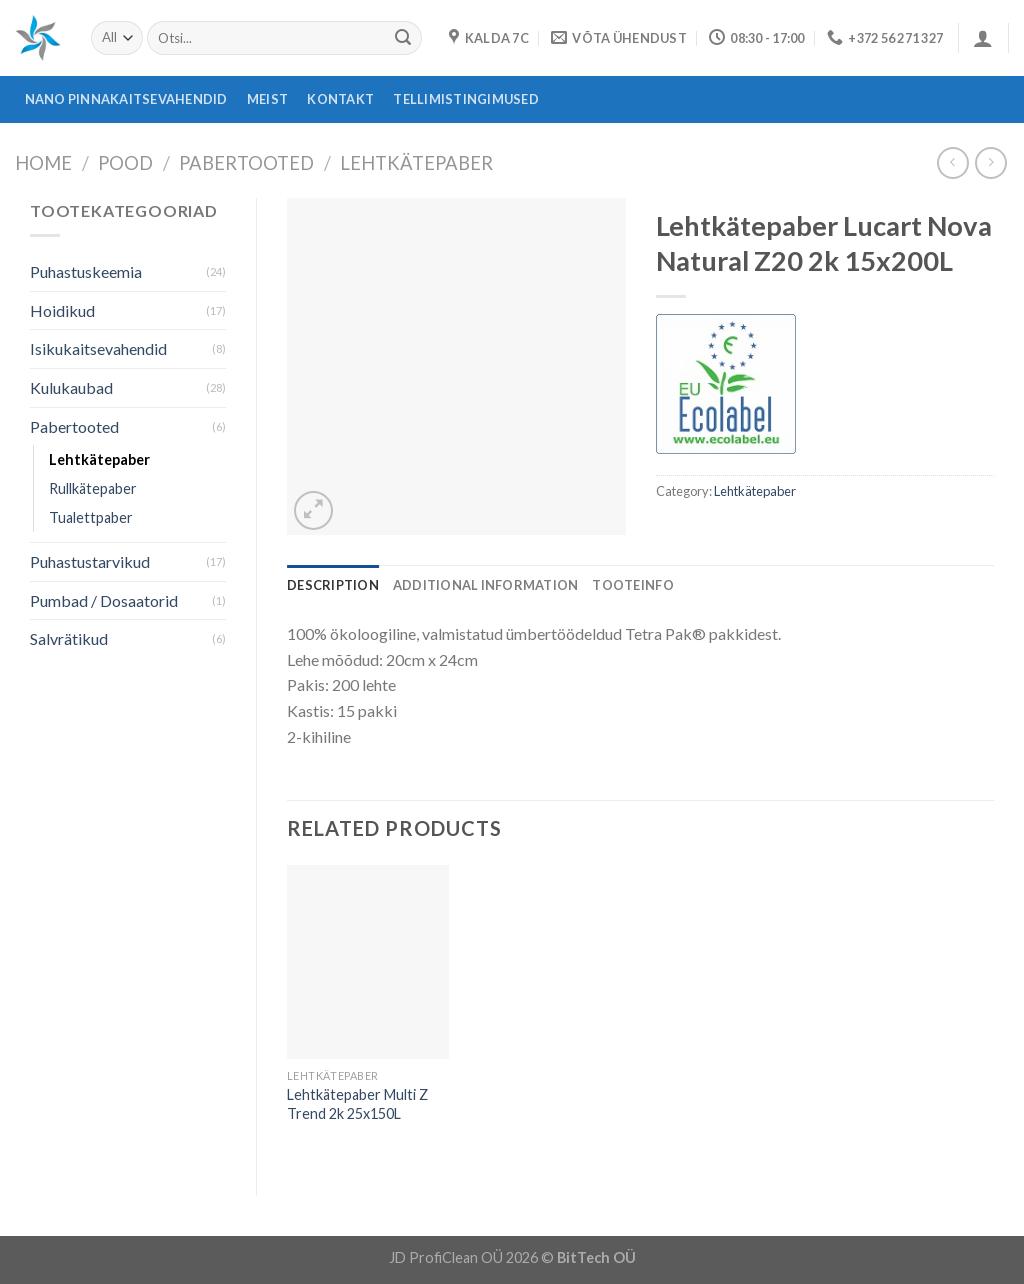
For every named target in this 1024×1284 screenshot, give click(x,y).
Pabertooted (246, 163)
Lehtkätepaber (416, 163)
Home (43, 163)
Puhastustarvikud (90, 561)
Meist (267, 99)
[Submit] (403, 38)
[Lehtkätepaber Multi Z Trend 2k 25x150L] (368, 962)
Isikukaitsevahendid (98, 348)
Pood (125, 163)
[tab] (333, 585)
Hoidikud (62, 310)
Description (333, 585)
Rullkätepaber (93, 488)
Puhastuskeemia (86, 271)
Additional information (486, 585)
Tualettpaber (91, 517)
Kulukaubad (71, 387)
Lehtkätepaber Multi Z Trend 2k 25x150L (357, 1104)
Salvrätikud (69, 638)
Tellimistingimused (466, 99)
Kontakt (340, 99)
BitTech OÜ (596, 1257)
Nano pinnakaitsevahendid (126, 99)
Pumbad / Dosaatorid (104, 600)
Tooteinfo (632, 585)
